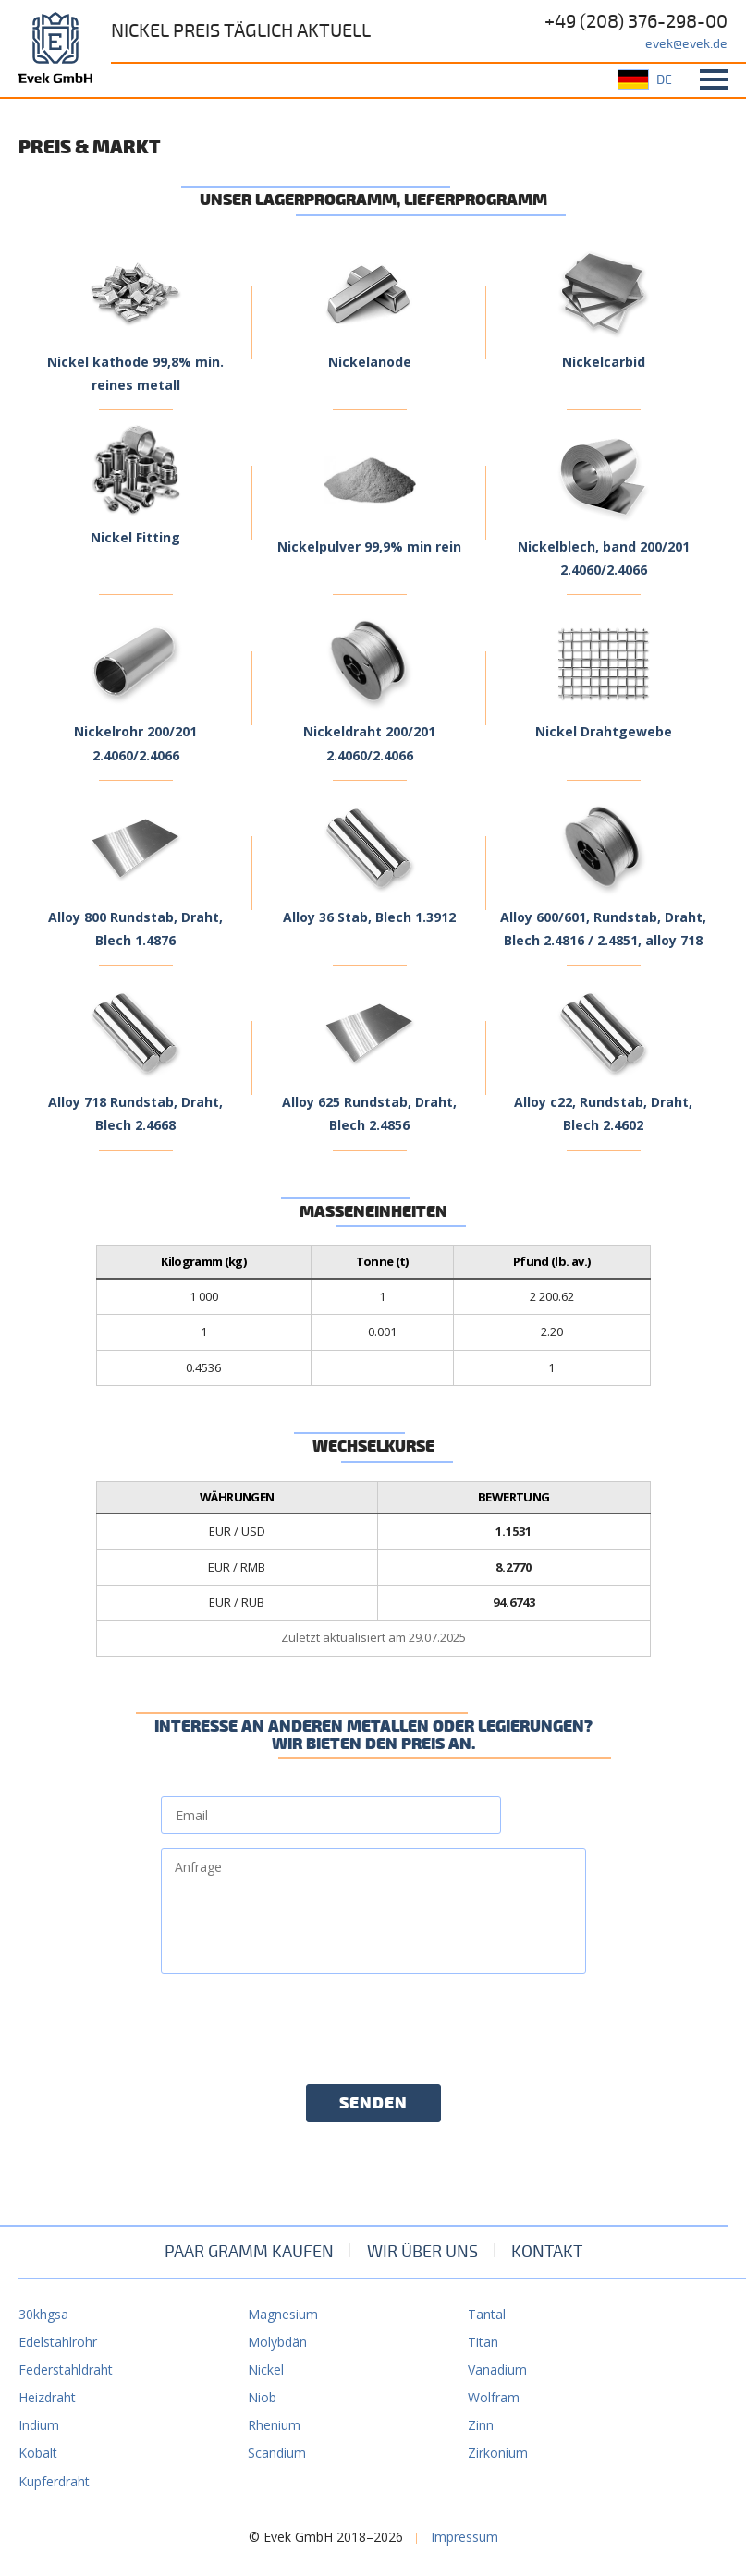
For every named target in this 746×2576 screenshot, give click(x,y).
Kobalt (37, 2452)
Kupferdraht (54, 2481)
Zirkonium (498, 2452)
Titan (483, 2342)
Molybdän (277, 2342)
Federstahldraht (65, 2369)
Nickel (266, 2369)
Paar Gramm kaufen (249, 2252)
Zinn (481, 2425)
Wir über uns (422, 2252)
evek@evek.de (686, 44)
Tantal (487, 2314)
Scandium (277, 2452)
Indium (38, 2425)
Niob (262, 2397)
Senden (373, 2104)
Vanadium (497, 2369)
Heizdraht (47, 2397)
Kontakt (546, 2252)
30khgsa (43, 2314)
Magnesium (283, 2314)
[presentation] (301, 2023)
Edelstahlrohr (57, 2342)
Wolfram (494, 2397)
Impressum (464, 2537)
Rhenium (274, 2425)
